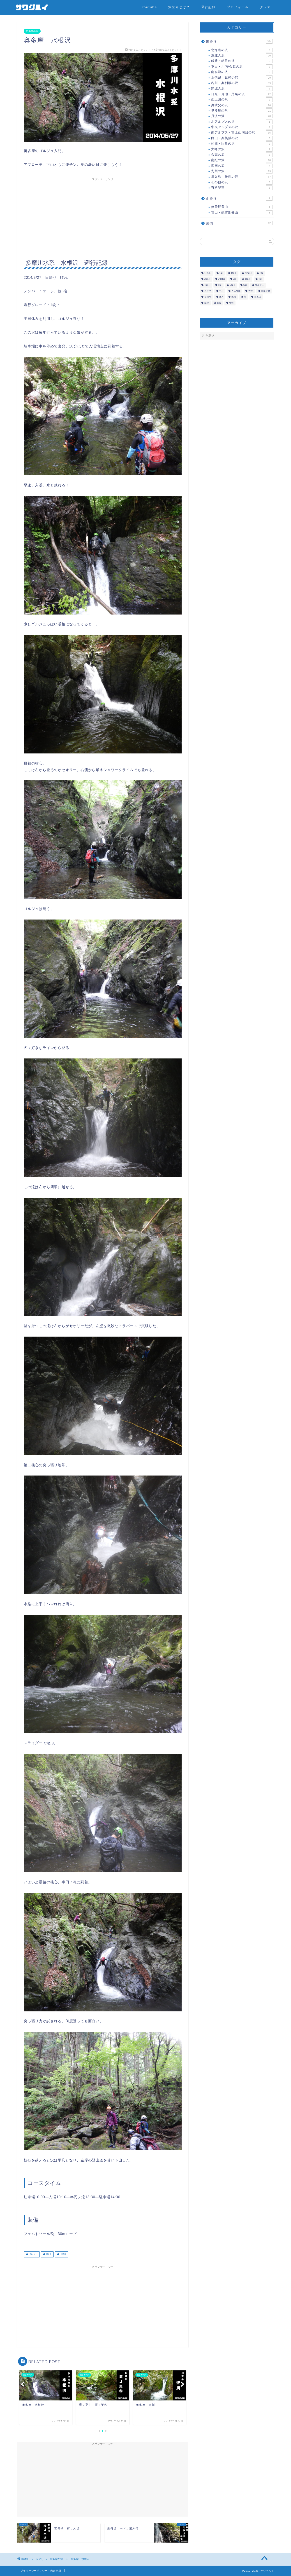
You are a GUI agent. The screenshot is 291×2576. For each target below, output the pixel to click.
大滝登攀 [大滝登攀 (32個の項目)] (265, 291)
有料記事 (242, 187)
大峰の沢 (242, 149)
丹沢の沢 (242, 116)
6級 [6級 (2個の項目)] (245, 285)
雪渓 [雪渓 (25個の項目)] (231, 303)
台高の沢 (242, 154)
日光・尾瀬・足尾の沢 (242, 94)
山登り (239, 198)
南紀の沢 (242, 160)
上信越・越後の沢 (242, 77)
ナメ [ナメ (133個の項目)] (221, 291)
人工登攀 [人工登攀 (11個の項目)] (235, 291)
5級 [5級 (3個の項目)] (220, 285)
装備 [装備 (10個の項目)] (219, 303)
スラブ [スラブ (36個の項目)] (207, 291)
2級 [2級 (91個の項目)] (261, 273)
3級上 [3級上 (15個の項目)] (248, 279)
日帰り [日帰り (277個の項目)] (207, 297)
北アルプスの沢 (242, 122)
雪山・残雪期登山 (242, 212)
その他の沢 (242, 182)
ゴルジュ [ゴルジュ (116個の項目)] (259, 285)
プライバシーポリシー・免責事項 (41, 2570)
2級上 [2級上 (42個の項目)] (207, 279)
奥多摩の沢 (32, 31)
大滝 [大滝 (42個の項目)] (250, 291)
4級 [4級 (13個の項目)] (260, 279)
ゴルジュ (33, 2254)
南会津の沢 (242, 72)
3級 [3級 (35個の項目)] (235, 279)
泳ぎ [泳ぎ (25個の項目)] (221, 297)
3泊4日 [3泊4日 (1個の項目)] (221, 279)
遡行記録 (208, 7)
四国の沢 (242, 166)
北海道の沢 (242, 50)
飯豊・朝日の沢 (242, 61)
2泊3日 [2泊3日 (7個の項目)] (248, 273)
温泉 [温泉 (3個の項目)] (233, 297)
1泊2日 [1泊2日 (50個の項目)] (208, 273)
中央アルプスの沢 (242, 127)
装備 (239, 223)
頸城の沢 (242, 88)
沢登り (239, 41)
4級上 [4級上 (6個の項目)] (207, 285)
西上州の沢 (242, 99)
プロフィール (238, 7)
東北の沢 (242, 55)
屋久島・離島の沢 (242, 177)
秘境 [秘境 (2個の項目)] (206, 303)
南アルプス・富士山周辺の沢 (242, 132)
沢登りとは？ (179, 7)
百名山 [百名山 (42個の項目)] (257, 297)
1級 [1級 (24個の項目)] (221, 273)
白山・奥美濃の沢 (242, 138)
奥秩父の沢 (242, 105)
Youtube (149, 7)
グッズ (265, 7)
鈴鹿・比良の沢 (242, 143)
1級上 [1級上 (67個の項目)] (234, 273)
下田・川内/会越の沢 (242, 66)
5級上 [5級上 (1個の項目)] (233, 285)
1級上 (48, 2254)
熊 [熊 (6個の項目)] (245, 297)
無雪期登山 (242, 207)
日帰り (63, 2254)
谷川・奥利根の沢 (242, 83)
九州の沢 (242, 171)
